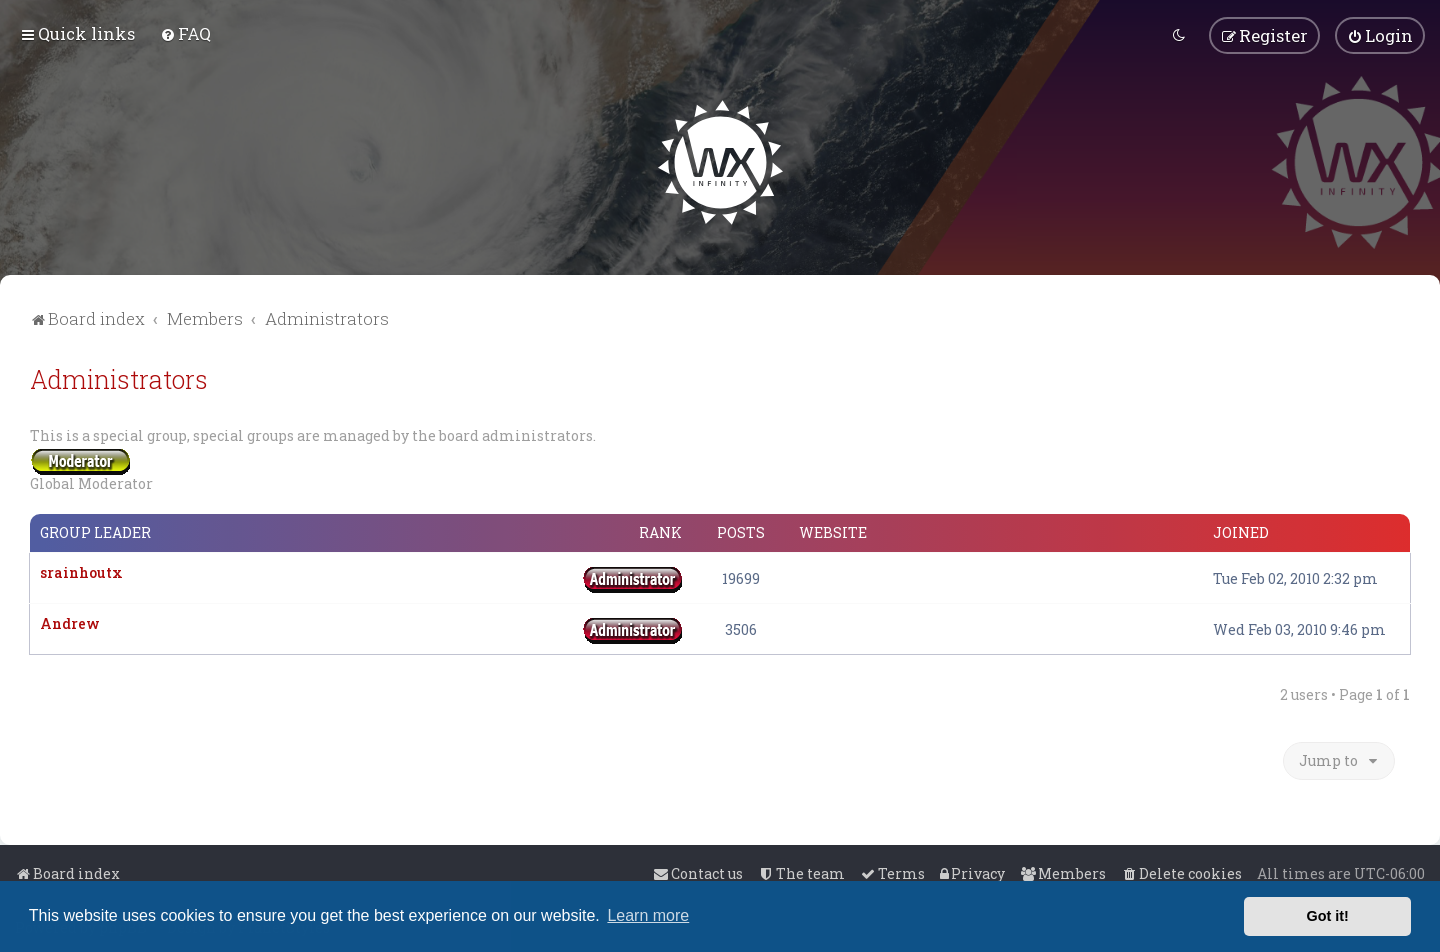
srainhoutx (81, 571)
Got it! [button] (1328, 916)
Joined (1241, 532)
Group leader (95, 532)
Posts (741, 532)
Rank (660, 532)
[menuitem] (185, 33)
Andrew (70, 622)
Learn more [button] (648, 915)
